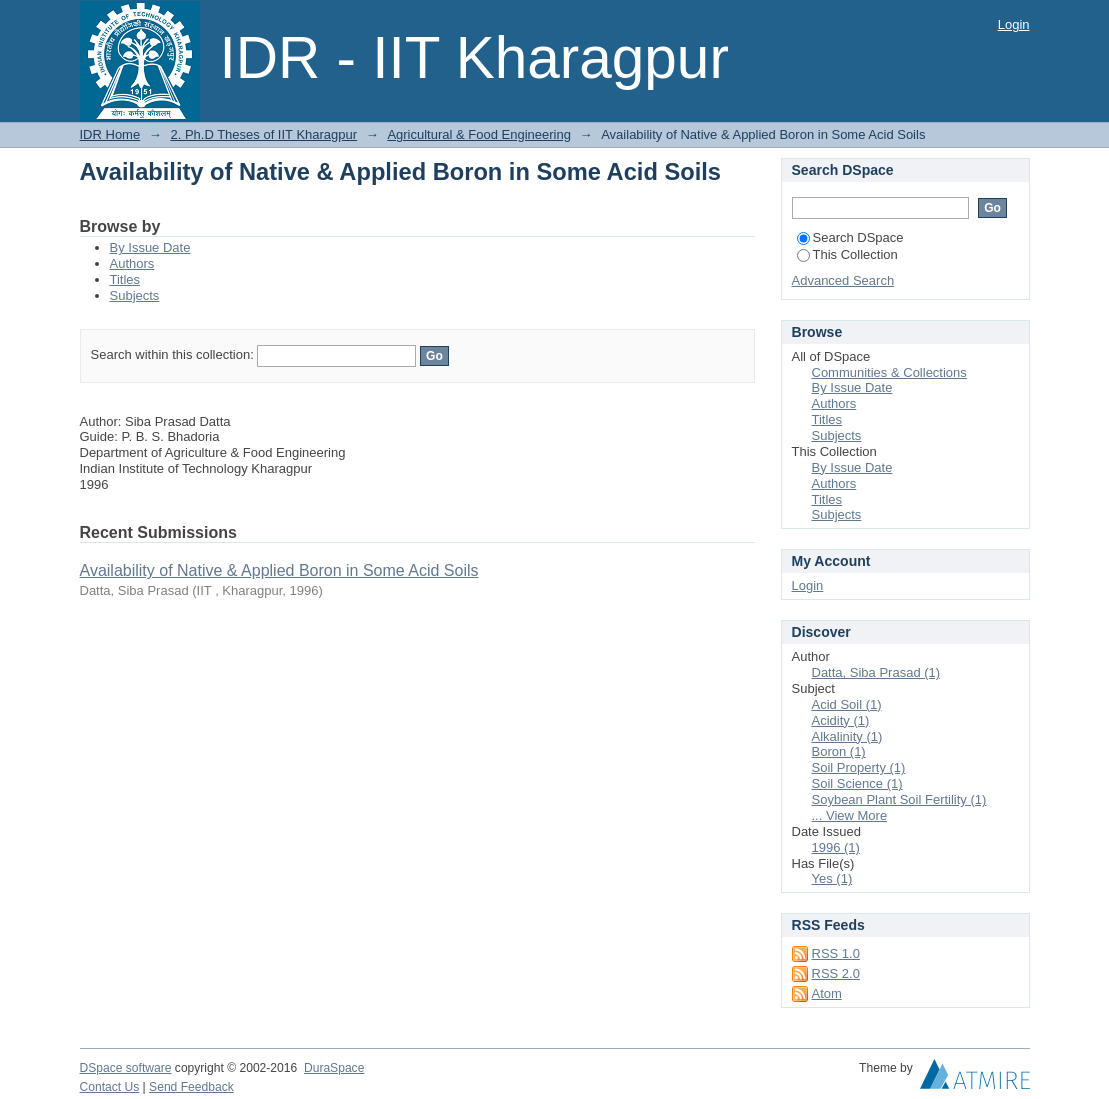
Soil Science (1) (857, 783)
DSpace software (126, 1068)
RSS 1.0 (836, 953)
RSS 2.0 (836, 973)
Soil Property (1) (859, 767)
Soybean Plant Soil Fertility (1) (899, 799)
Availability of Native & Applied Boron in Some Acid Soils (279, 570)
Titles (125, 279)
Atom (827, 993)
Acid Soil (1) (847, 704)
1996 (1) (836, 847)
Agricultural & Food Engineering (479, 134)
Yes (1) (832, 878)
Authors (132, 263)
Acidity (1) (841, 720)
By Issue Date (150, 247)
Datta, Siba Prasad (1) (876, 672)
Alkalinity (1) (847, 736)
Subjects (135, 295)
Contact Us (110, 1087)
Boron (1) (839, 751)
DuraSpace (334, 1068)
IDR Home (110, 134)
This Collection (847, 254)
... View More (850, 815)
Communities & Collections (889, 372)
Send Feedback (191, 1087)
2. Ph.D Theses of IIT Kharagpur (263, 134)
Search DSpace (850, 237)
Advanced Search (843, 280)
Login (1014, 24)
